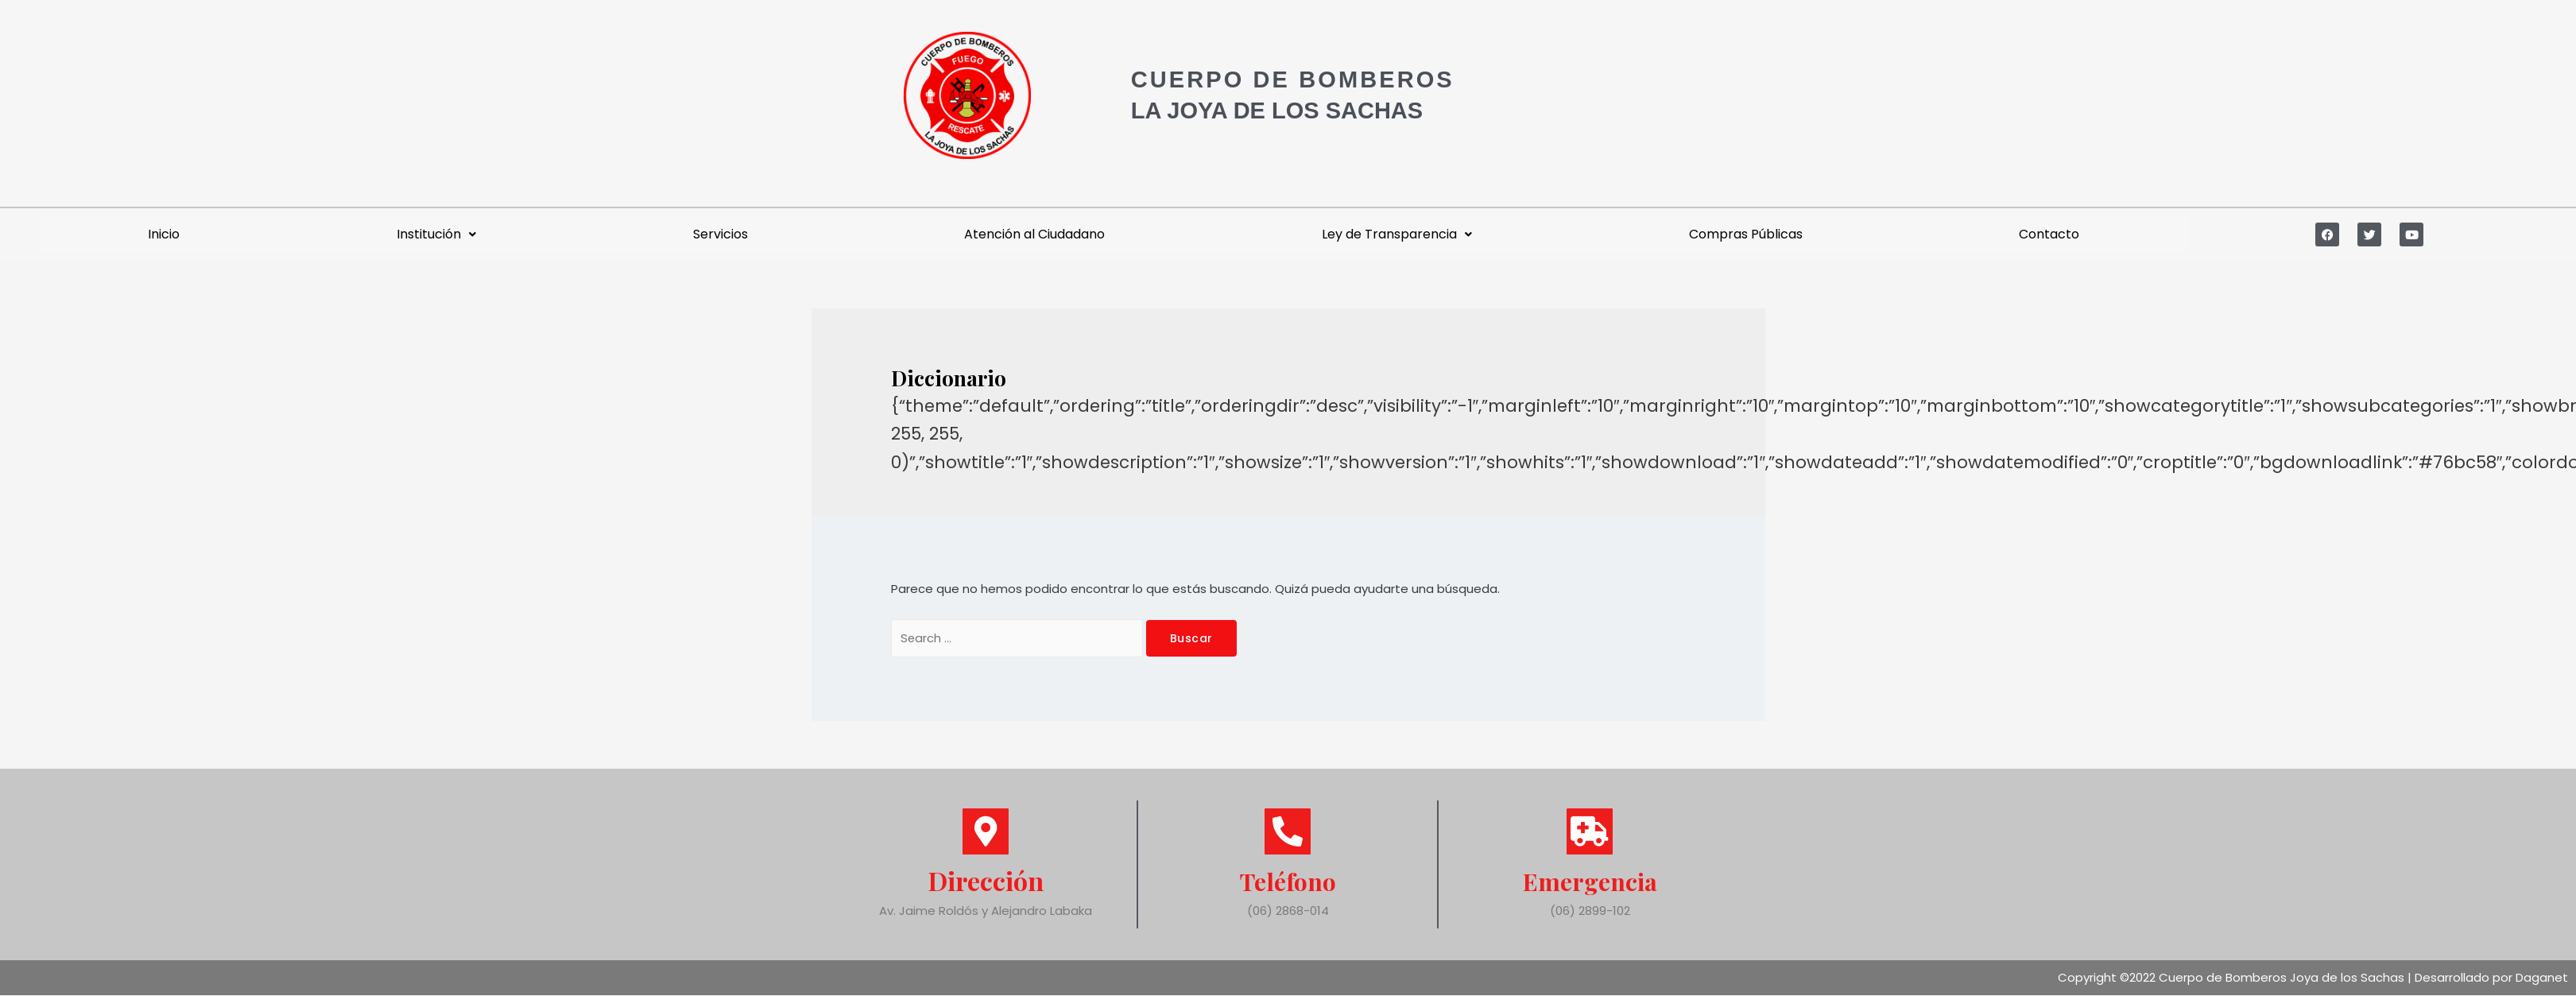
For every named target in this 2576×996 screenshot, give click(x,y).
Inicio (164, 234)
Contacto (2049, 234)
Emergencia (1590, 881)
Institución (436, 234)
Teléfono (1288, 881)
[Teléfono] (1288, 832)
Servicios (720, 234)
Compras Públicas (1746, 234)
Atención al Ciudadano (1034, 234)
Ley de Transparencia (1397, 234)
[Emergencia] (1590, 832)
